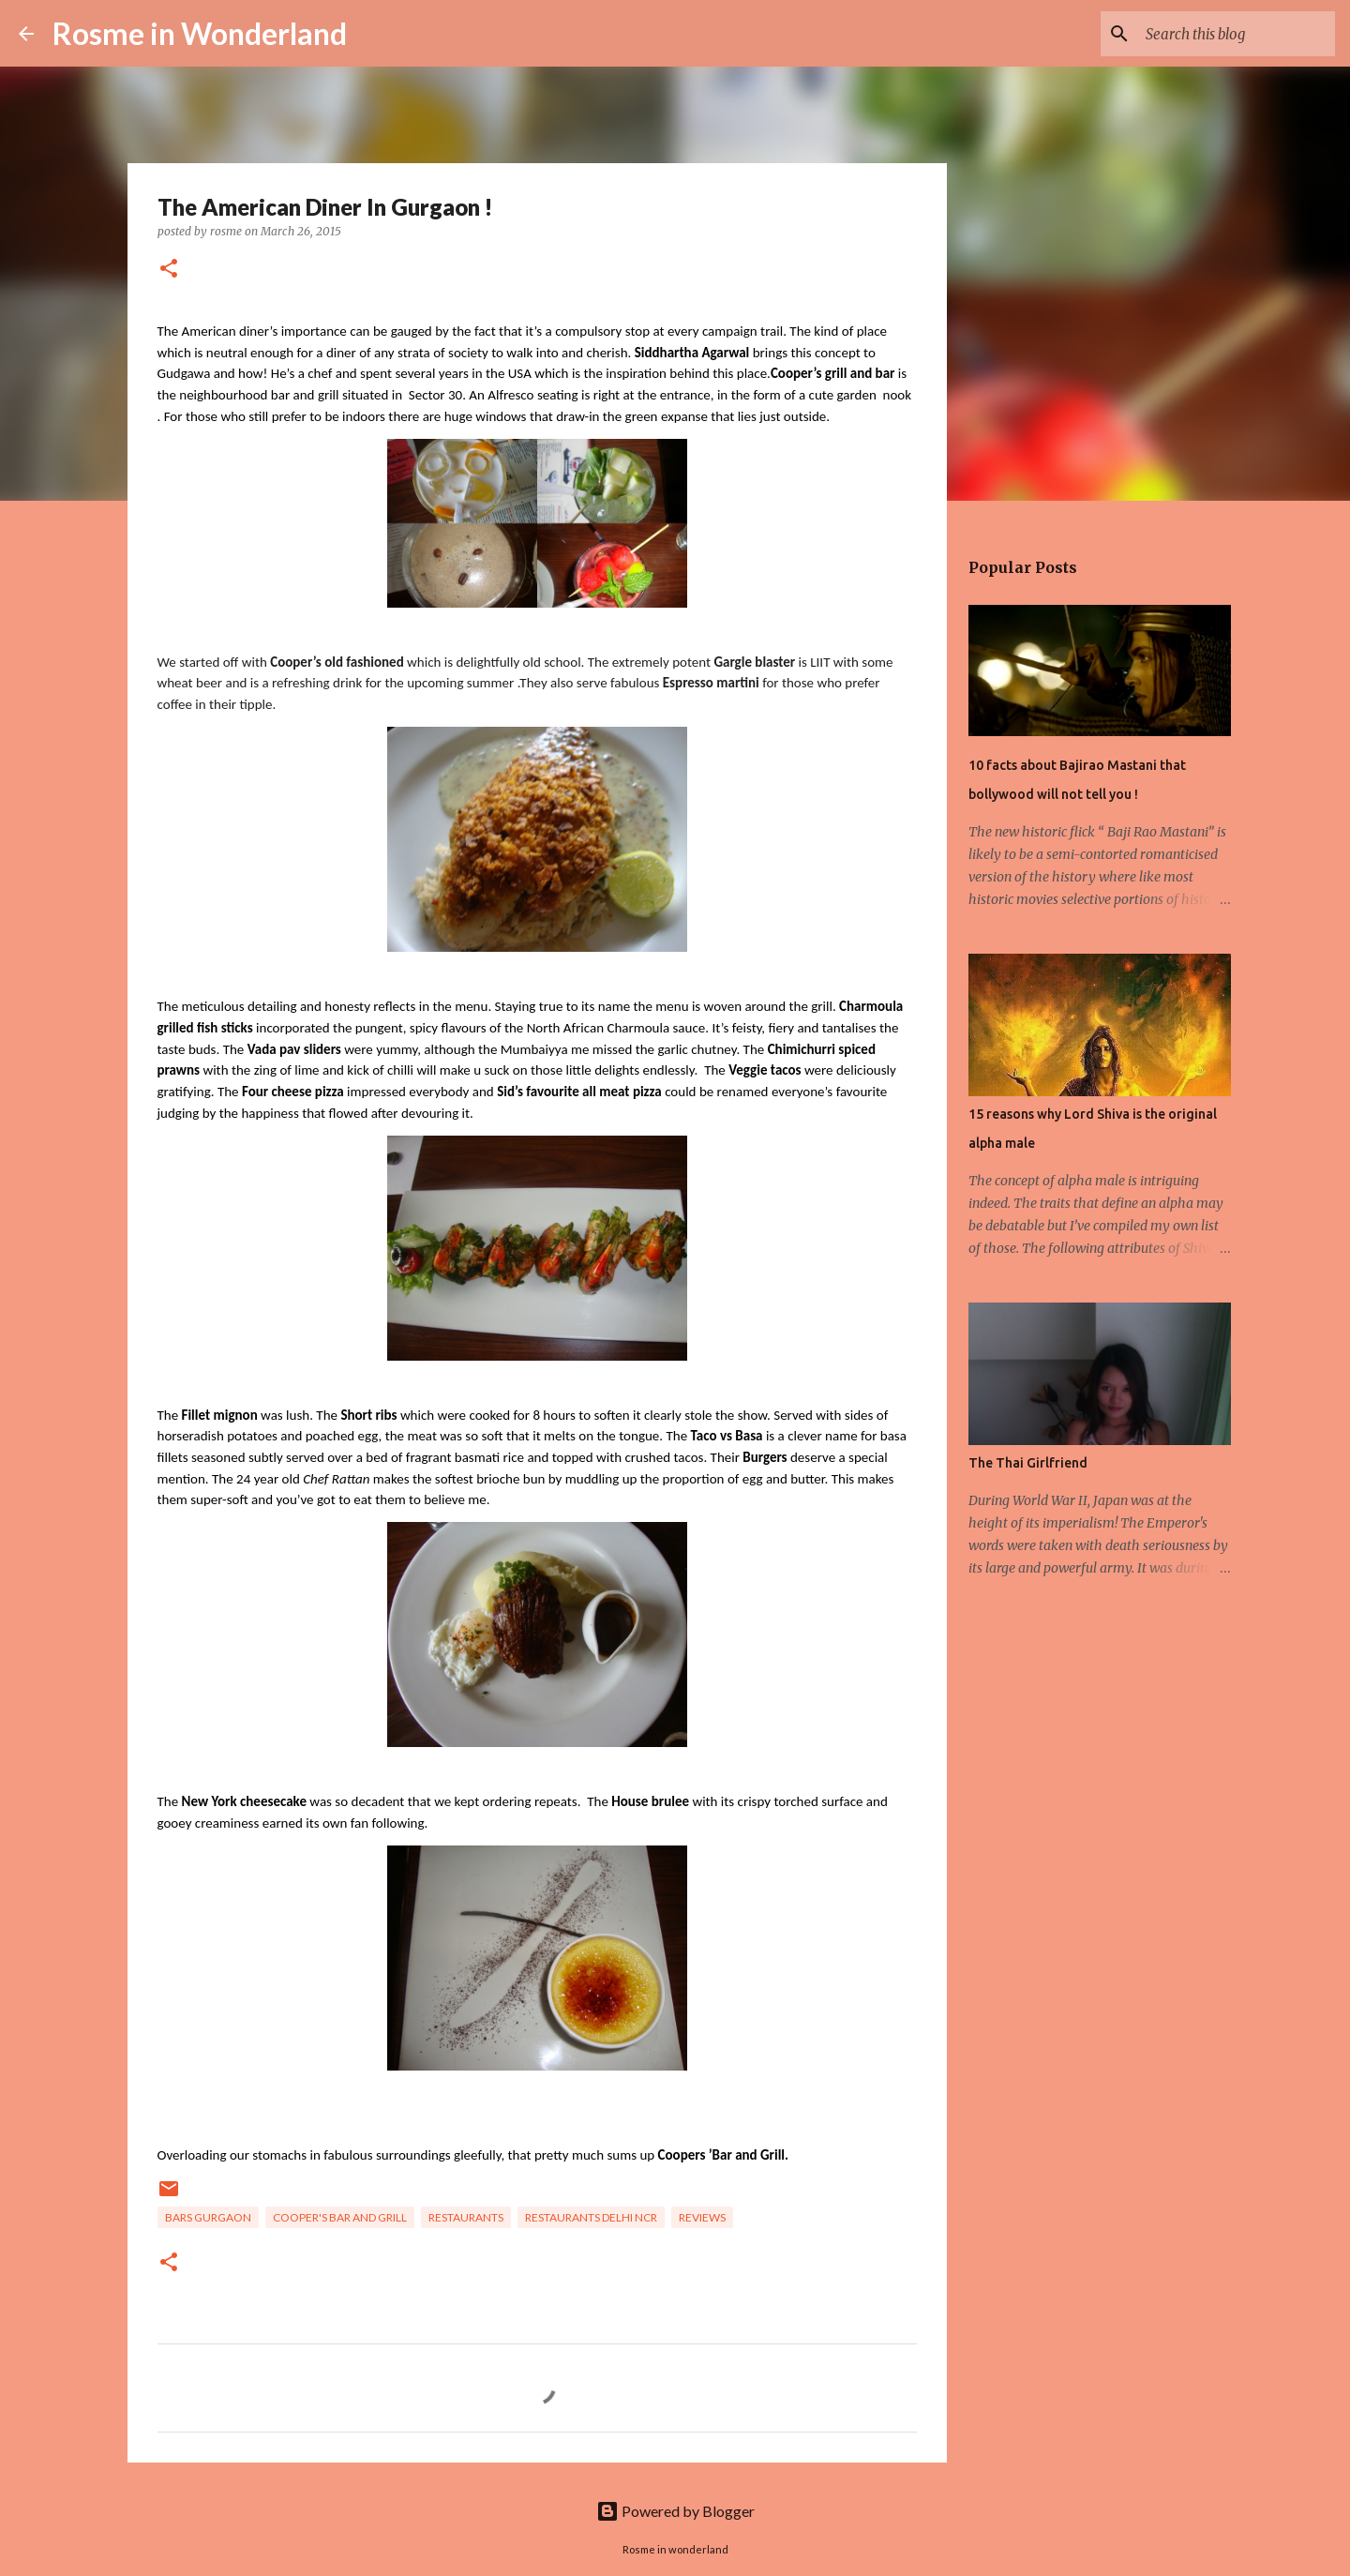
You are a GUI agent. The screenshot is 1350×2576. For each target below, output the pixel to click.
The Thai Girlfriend (1028, 1462)
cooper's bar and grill (340, 2217)
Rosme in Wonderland (199, 33)
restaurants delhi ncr (591, 2217)
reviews (702, 2217)
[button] (169, 269)
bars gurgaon (208, 2217)
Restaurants (465, 2217)
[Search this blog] (1236, 33)
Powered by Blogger (675, 2511)
